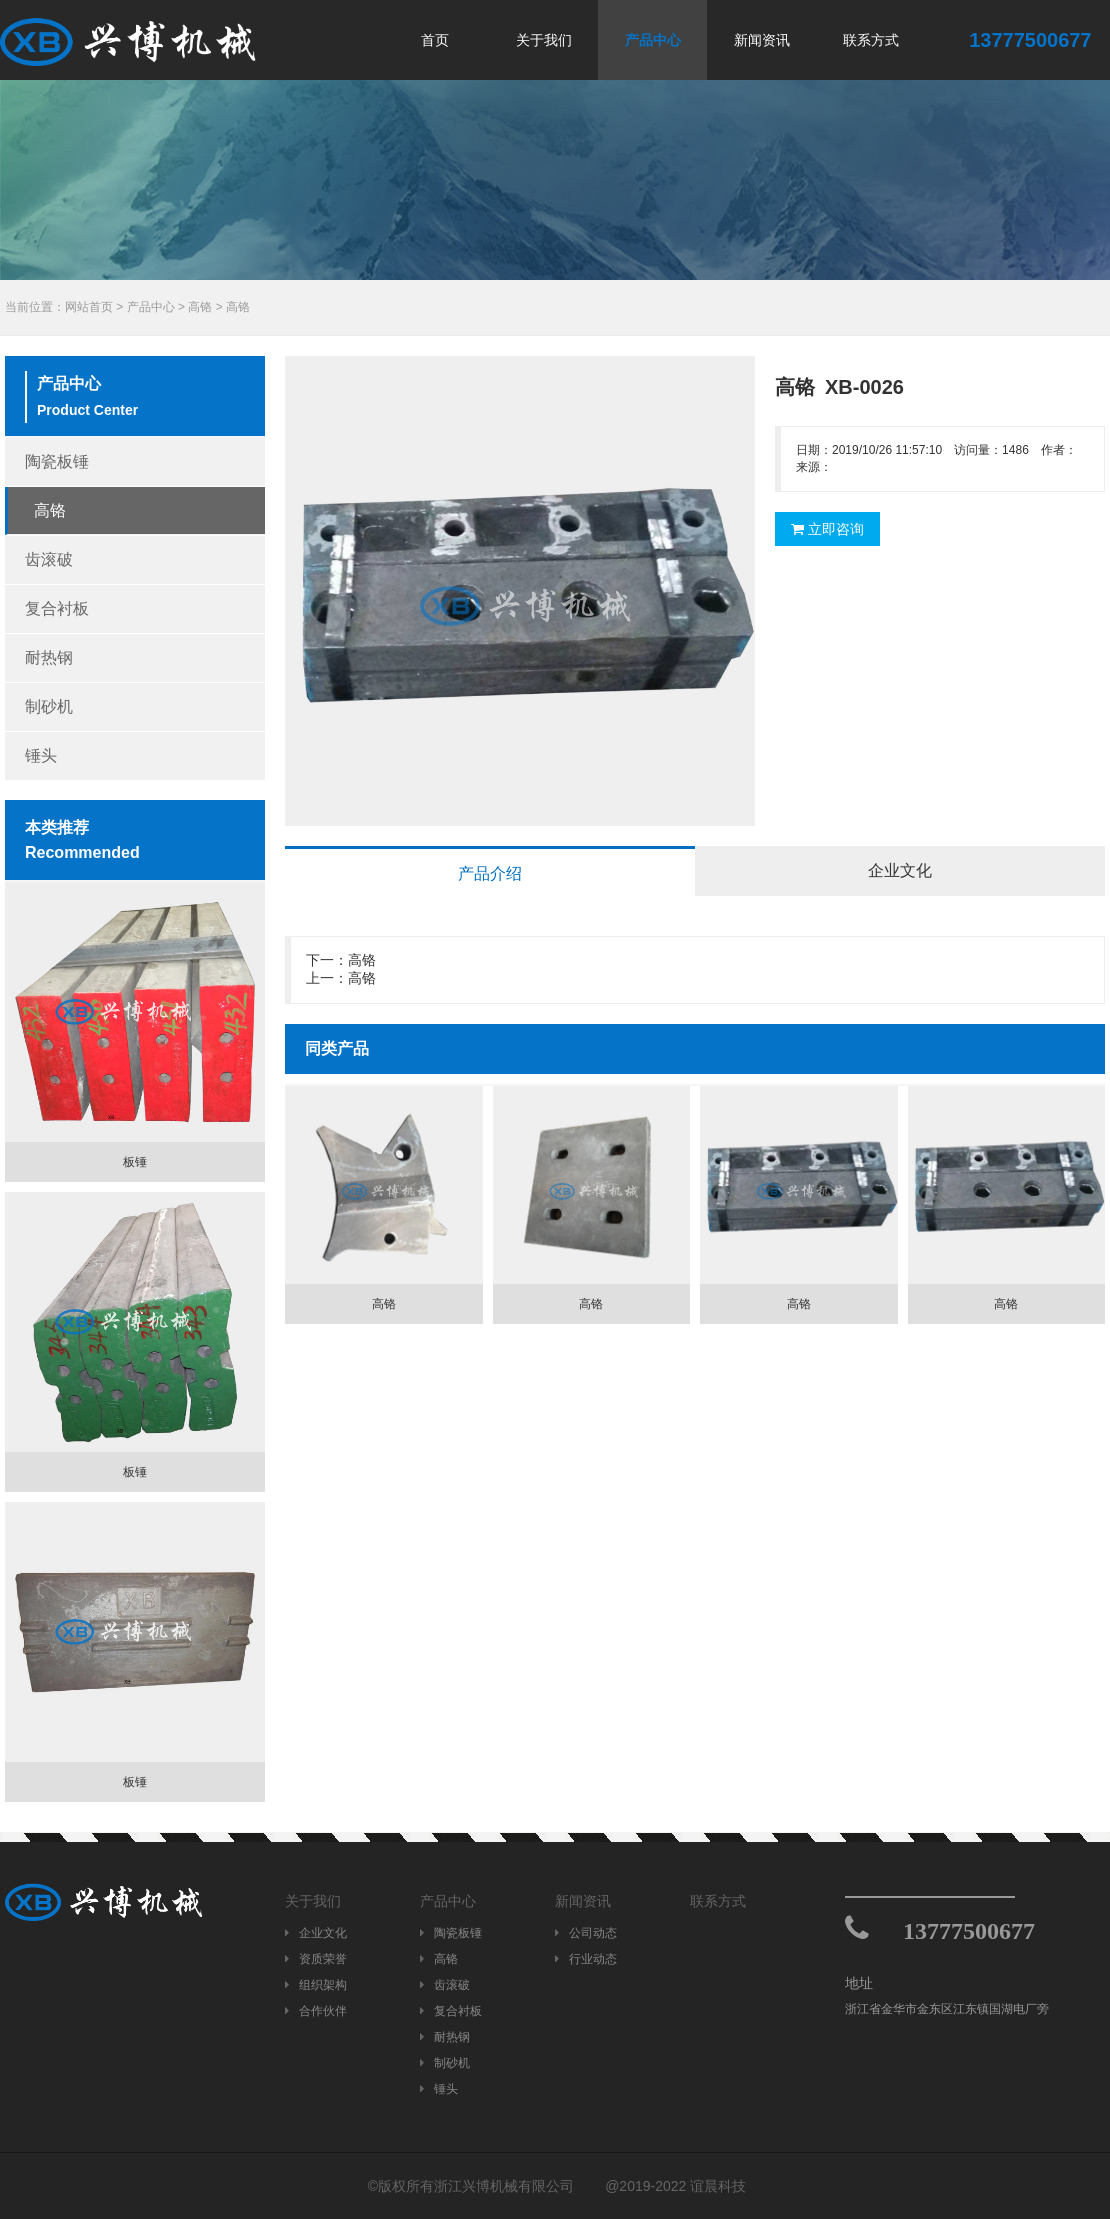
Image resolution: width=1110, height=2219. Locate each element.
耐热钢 (49, 657)
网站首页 (89, 307)
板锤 (135, 1162)
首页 (435, 40)
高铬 (200, 307)
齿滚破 (49, 559)
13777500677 (969, 1931)
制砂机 (49, 706)
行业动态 (586, 1959)
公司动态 (586, 1933)
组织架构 (316, 1985)
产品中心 (653, 40)
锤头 (41, 755)
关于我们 (544, 40)
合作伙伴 (316, 2011)
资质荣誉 (316, 1959)
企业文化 (316, 1933)
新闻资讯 (762, 40)
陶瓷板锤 (57, 461)
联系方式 (871, 40)
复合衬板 (57, 608)
